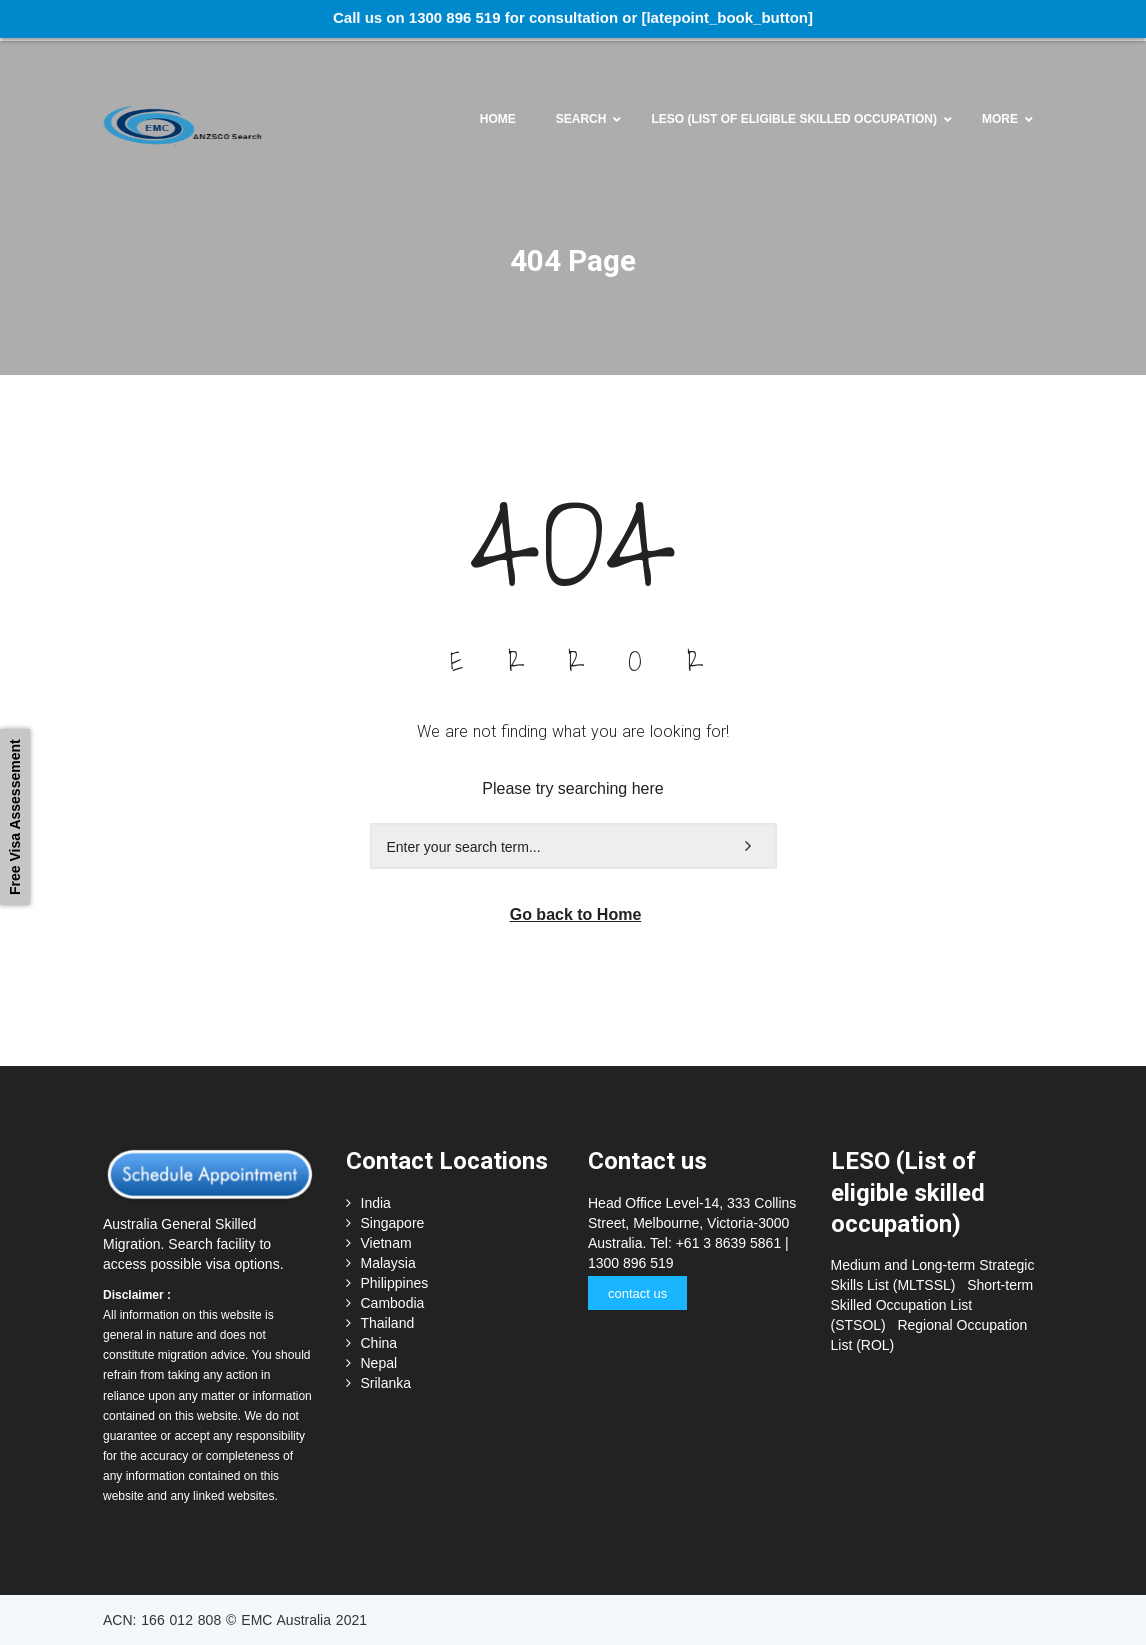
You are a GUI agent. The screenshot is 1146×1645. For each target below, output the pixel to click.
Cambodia (393, 1303)
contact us (637, 1293)
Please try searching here (572, 788)
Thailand (388, 1323)
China (379, 1343)
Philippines (395, 1283)
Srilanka (386, 1383)
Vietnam (386, 1243)
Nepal (379, 1363)
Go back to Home (576, 914)
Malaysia (388, 1263)
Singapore (393, 1223)
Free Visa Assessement (15, 817)
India (376, 1203)
